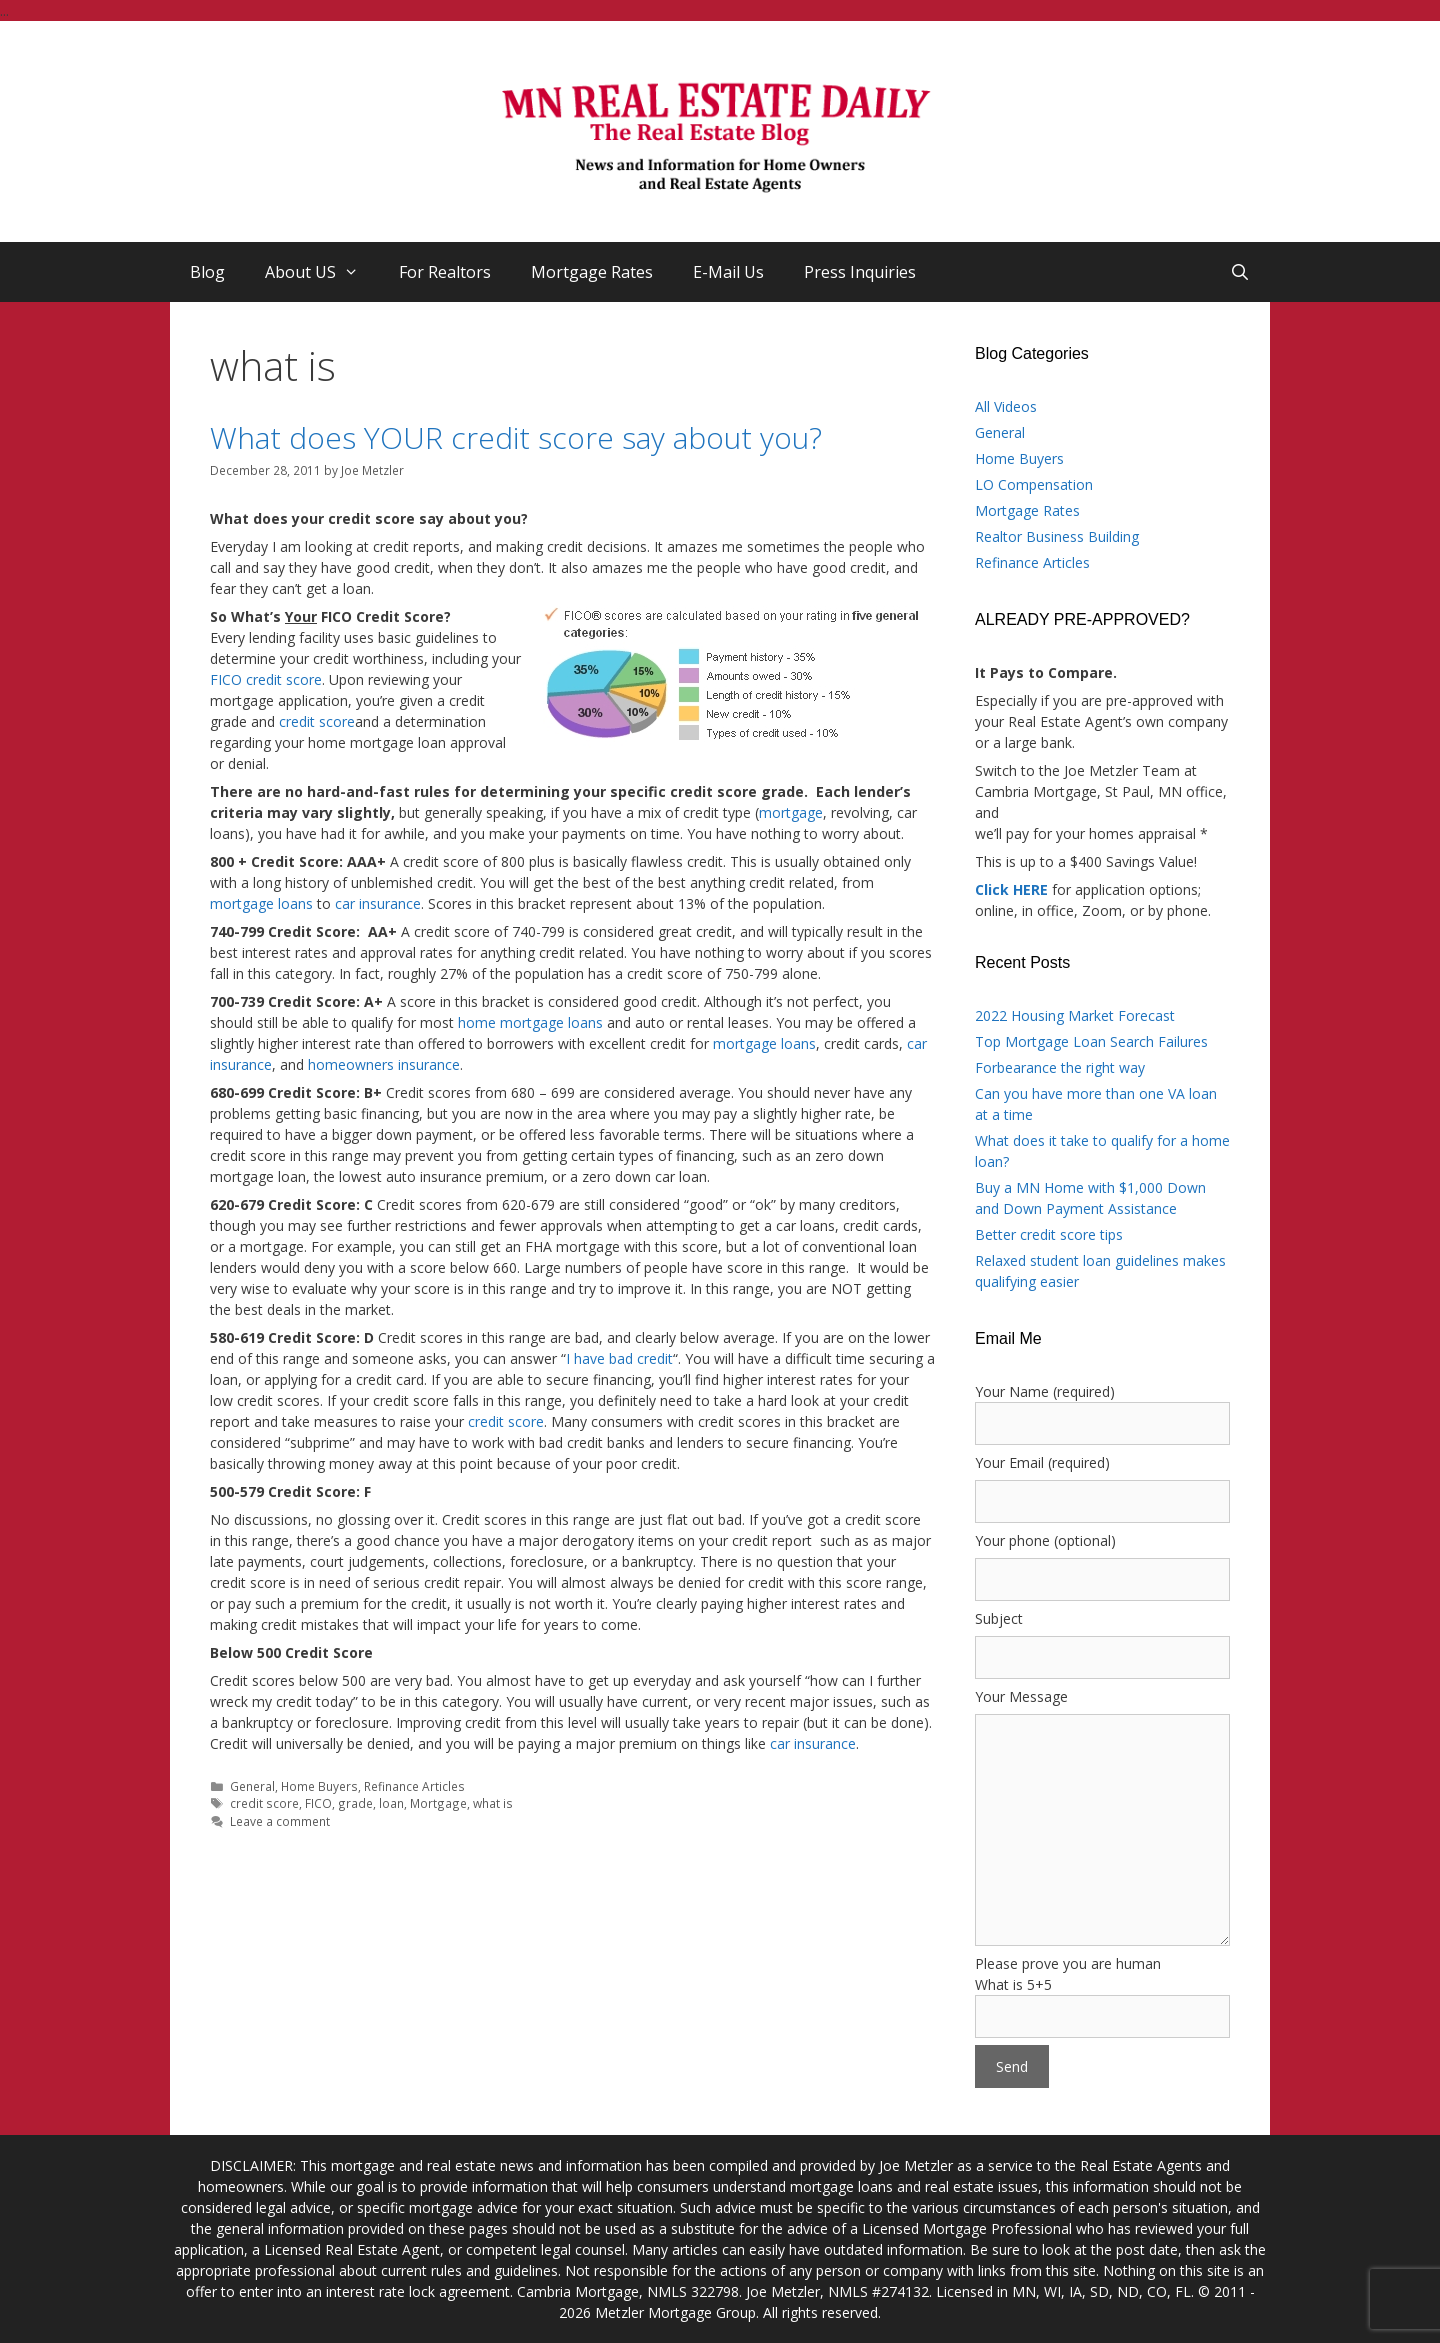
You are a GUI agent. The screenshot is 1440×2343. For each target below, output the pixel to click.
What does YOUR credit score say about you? (516, 437)
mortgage (791, 812)
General (252, 1786)
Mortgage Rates (592, 272)
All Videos (1006, 406)
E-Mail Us (728, 272)
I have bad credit (619, 1358)
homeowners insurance (384, 1064)
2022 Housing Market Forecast (1075, 1015)
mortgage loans (261, 903)
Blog (207, 272)
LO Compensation (1034, 484)
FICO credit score (266, 679)
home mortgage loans (530, 1022)
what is (493, 1803)
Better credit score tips (1049, 1234)
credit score (317, 721)
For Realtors (445, 272)
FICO (318, 1803)
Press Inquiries (860, 272)
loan (391, 1803)
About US (322, 272)
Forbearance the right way (1060, 1067)
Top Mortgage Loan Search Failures (1091, 1041)
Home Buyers (319, 1786)
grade (355, 1803)
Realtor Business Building (1057, 536)
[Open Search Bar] (1239, 272)
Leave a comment (280, 1821)
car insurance (378, 903)
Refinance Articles (414, 1786)
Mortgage (438, 1803)
